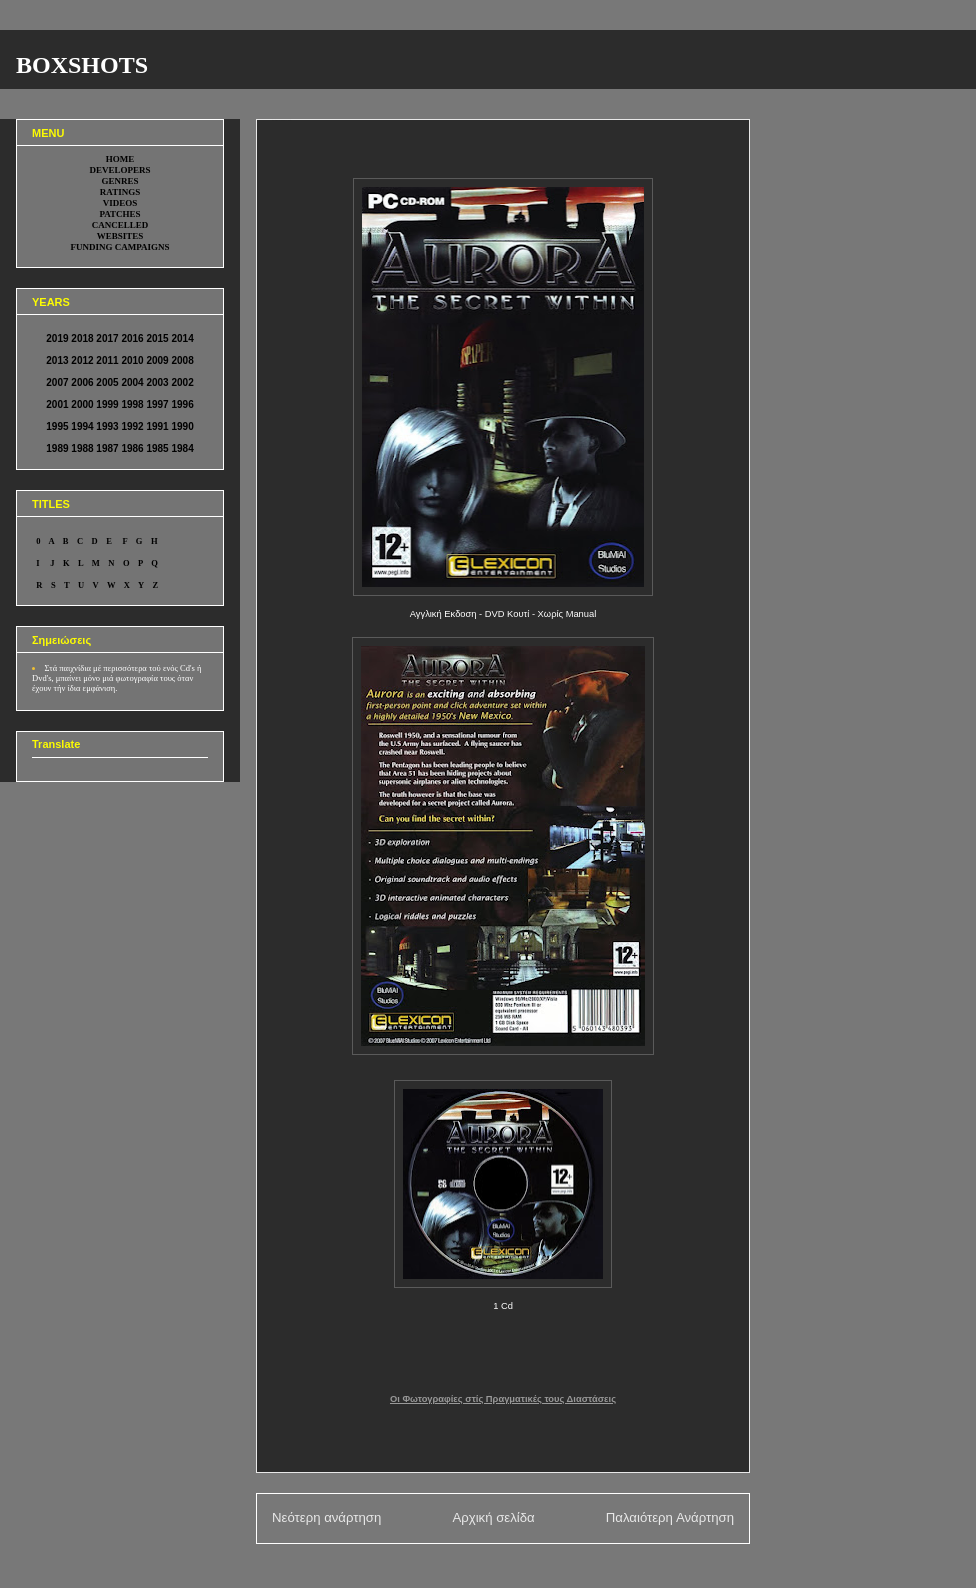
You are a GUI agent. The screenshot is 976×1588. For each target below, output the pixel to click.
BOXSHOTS (82, 65)
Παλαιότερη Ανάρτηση (670, 1517)
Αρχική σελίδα (493, 1517)
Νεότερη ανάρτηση (326, 1517)
